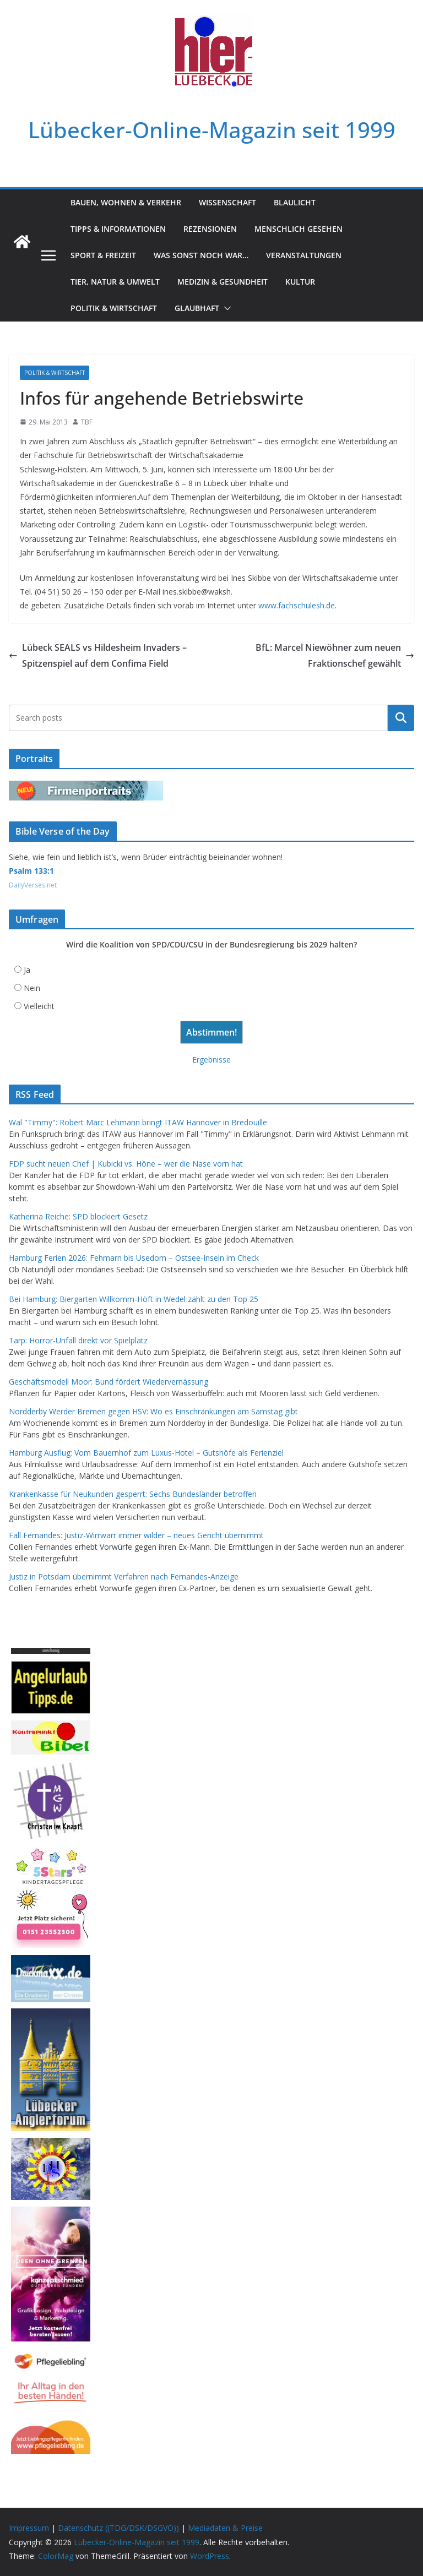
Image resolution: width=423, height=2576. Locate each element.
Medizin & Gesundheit (222, 281)
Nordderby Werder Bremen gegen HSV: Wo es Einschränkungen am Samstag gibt (153, 1411)
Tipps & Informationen (118, 229)
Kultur (300, 281)
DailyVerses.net (33, 885)
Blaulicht (295, 202)
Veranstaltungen (303, 255)
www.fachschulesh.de (296, 605)
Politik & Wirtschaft (113, 308)
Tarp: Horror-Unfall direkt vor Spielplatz (78, 1340)
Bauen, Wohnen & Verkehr (125, 202)
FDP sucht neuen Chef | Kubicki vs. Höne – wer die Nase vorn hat (126, 1163)
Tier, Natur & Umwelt (115, 281)
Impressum (29, 2528)
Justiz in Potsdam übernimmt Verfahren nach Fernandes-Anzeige (123, 1576)
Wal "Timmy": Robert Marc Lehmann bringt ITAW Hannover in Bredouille (138, 1122)
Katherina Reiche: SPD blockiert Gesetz (78, 1216)
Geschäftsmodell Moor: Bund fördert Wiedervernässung (108, 1381)
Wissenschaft (227, 202)
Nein (32, 988)
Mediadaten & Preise (225, 2528)
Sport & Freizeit (103, 255)
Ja (27, 970)
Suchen (401, 718)
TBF (87, 422)
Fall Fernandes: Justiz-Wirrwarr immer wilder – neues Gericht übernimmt (136, 1535)
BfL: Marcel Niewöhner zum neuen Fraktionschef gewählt (335, 655)
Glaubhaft (197, 308)
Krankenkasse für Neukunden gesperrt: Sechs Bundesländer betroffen (133, 1494)
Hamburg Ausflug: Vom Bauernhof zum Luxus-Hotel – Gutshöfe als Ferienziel (146, 1452)
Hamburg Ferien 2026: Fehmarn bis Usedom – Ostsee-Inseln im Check (134, 1257)
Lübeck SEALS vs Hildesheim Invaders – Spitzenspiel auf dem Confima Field (98, 655)
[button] (225, 308)
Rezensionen (210, 229)
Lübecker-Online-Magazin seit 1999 (211, 130)
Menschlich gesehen (298, 229)
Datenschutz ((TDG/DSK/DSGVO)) (118, 2528)
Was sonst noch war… (201, 255)
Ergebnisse (211, 1059)
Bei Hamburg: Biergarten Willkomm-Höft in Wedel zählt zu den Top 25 (133, 1299)
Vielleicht (39, 1006)
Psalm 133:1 (31, 870)
